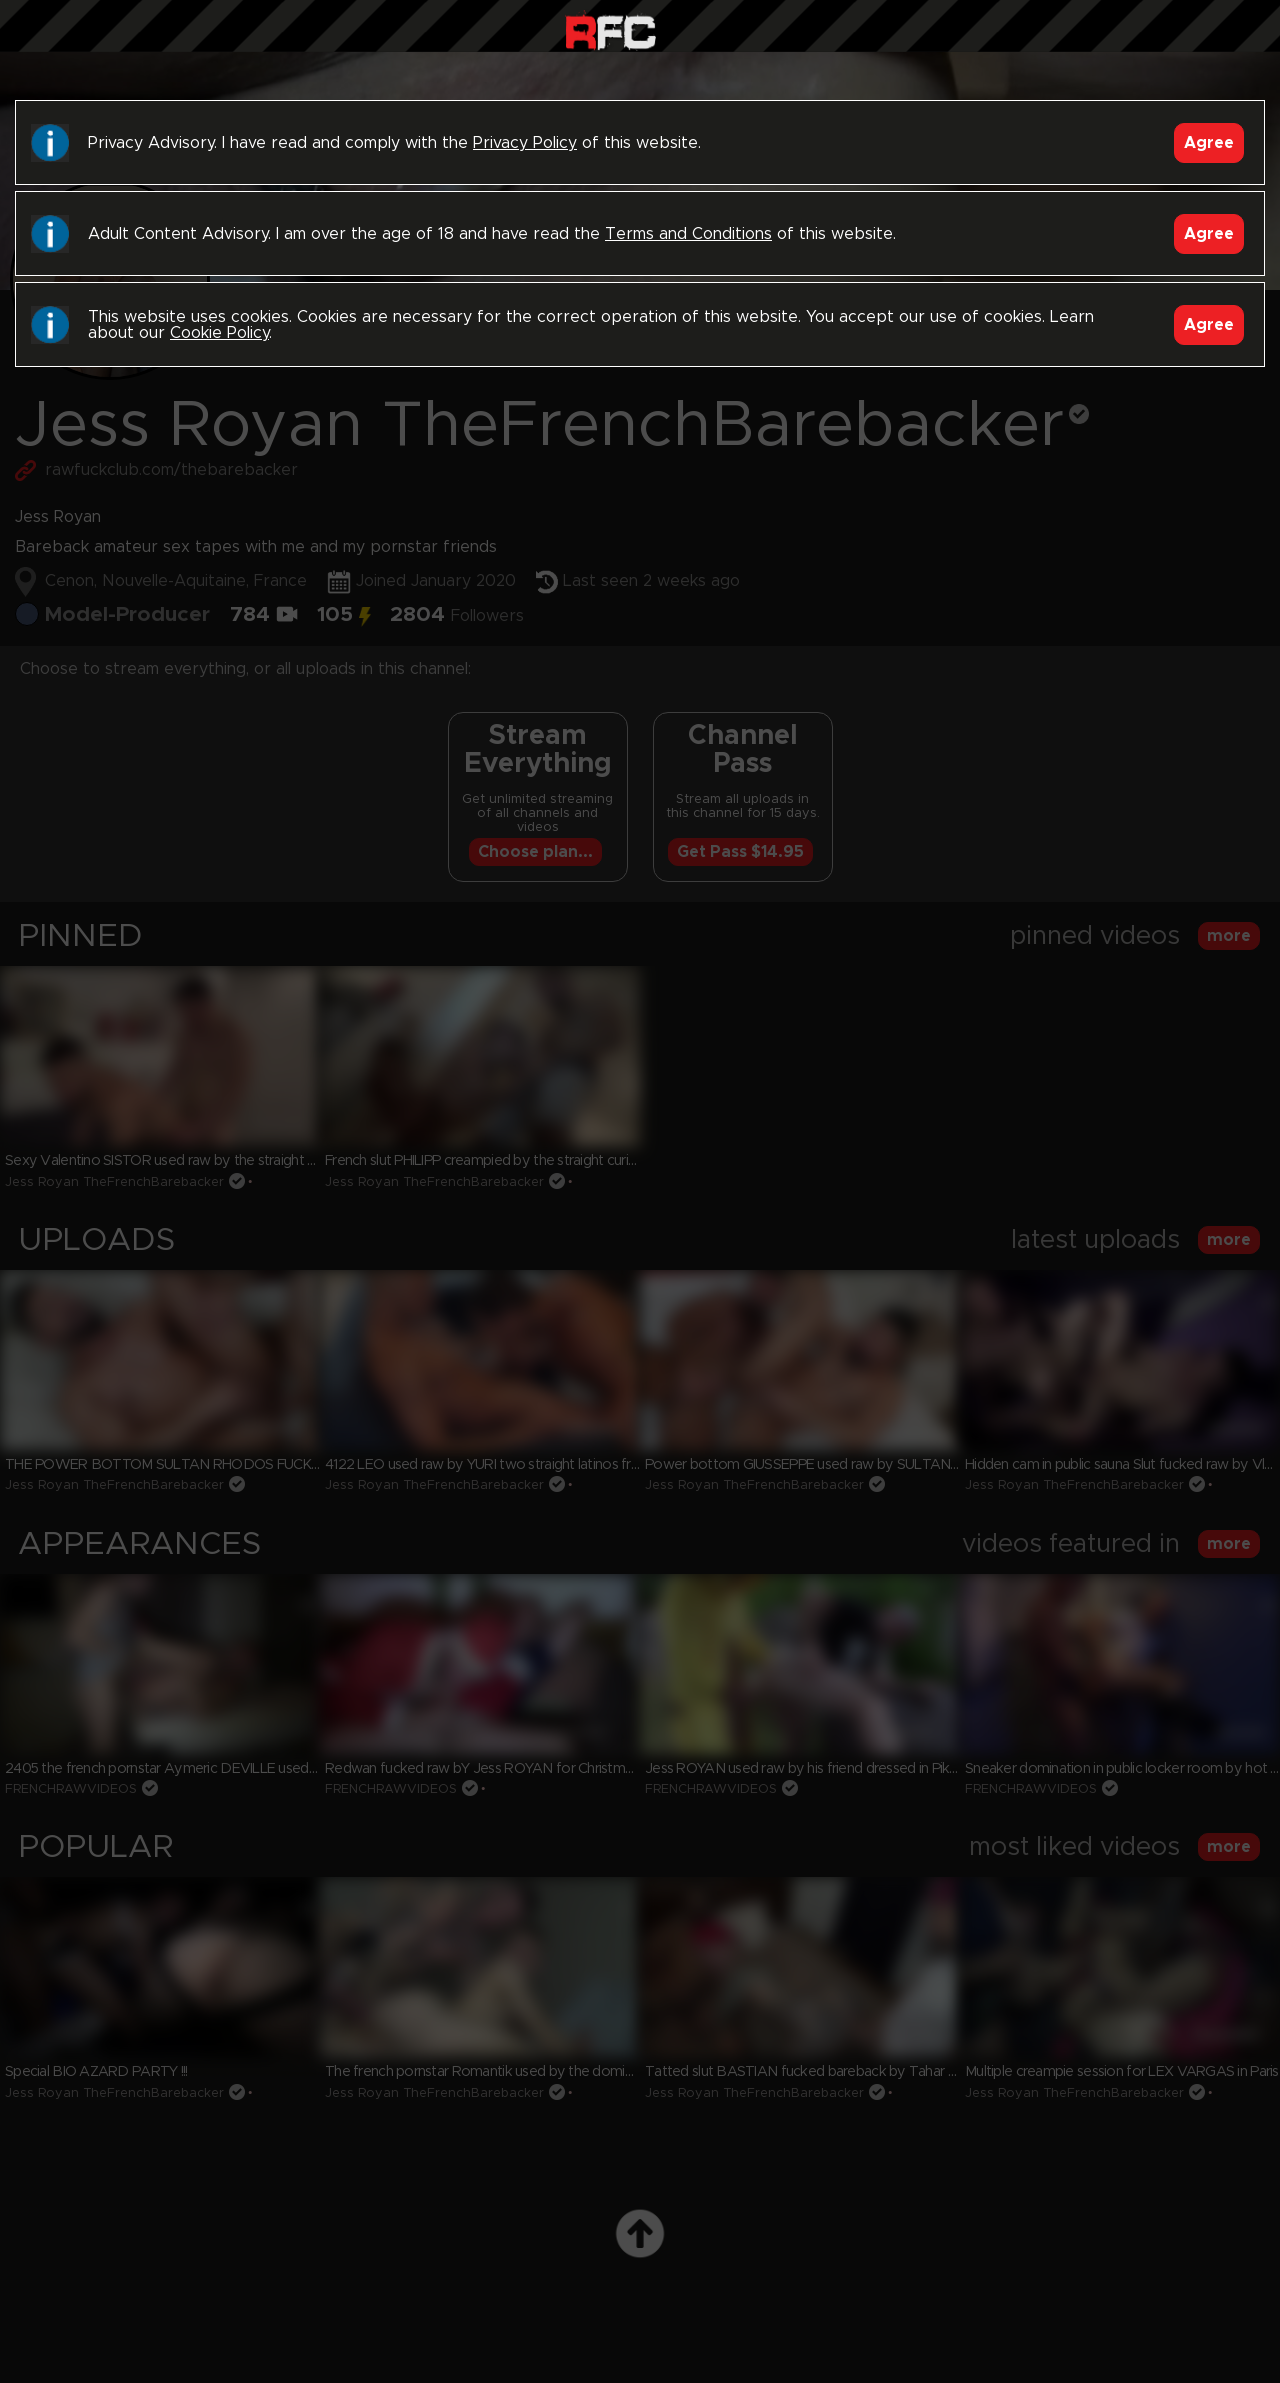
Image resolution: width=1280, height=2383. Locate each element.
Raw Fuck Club (610, 30)
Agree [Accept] (1209, 143)
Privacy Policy (525, 143)
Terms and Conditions (688, 234)
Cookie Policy (219, 333)
